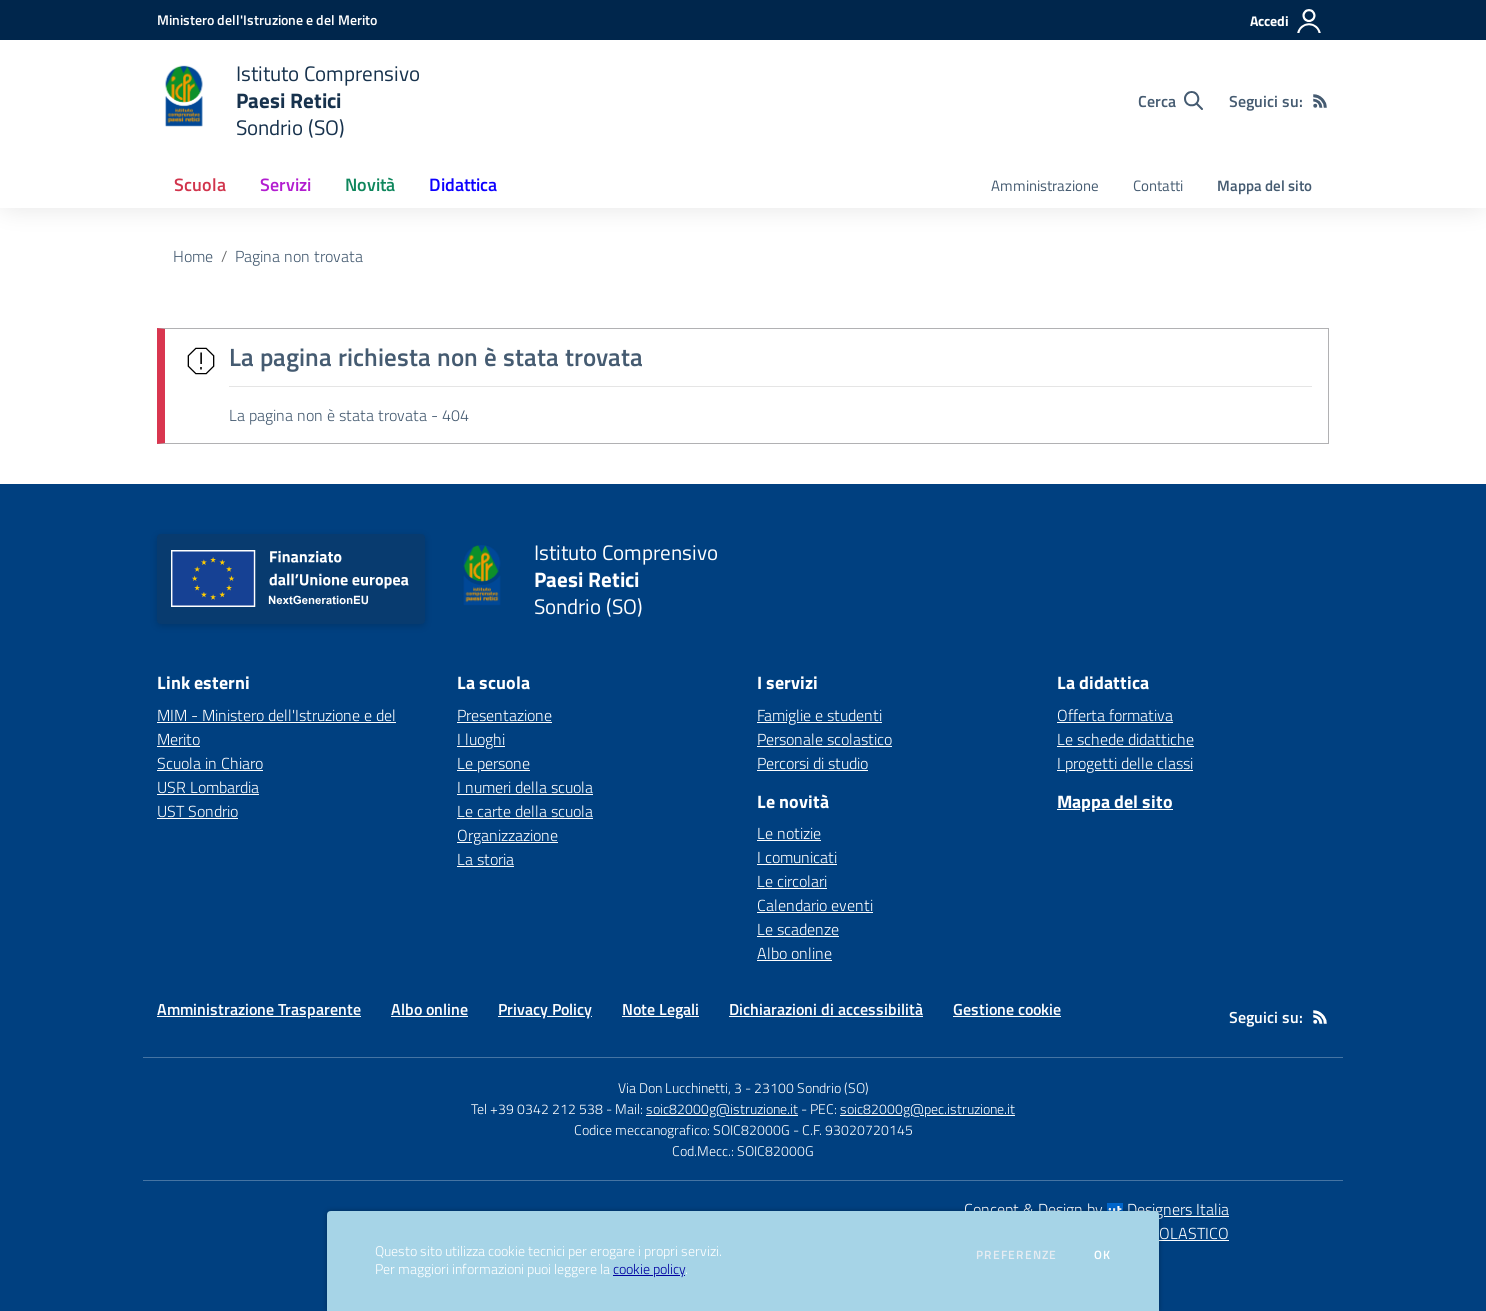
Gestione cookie (1007, 1009)
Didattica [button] (463, 184)
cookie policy (649, 1269)
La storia (485, 859)
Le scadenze (798, 929)
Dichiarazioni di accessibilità (826, 1009)
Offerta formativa (1115, 715)
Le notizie (789, 833)
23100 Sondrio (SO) (811, 1087)
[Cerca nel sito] (1170, 101)
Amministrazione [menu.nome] (1045, 185)
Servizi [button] (285, 184)
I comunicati (797, 857)
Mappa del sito (1264, 185)
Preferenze (1016, 1255)
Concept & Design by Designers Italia (1096, 1209)
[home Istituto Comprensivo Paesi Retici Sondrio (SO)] (288, 100)
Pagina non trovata (299, 256)
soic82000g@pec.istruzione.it (927, 1108)
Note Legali (660, 1009)
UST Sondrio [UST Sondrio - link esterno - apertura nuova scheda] (197, 811)
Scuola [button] (200, 184)
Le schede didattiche (1125, 739)
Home (193, 256)
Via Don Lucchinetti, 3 (680, 1087)
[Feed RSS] (1320, 101)
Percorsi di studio (812, 763)
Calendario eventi (815, 905)
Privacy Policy (545, 1009)
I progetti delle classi (1125, 763)
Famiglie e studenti (819, 715)
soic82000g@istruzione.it (722, 1108)
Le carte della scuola (525, 811)
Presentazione (504, 715)
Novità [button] (370, 184)
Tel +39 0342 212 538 (537, 1108)
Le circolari (792, 881)
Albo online (794, 953)
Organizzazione (507, 835)
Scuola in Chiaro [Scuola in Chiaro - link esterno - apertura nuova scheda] (210, 763)
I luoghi (481, 739)
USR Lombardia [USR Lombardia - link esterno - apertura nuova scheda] (208, 787)
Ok (1103, 1255)
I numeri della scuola (525, 787)
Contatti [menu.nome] (1158, 185)
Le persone (493, 763)
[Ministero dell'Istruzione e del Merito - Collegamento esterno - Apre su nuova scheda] (267, 19)
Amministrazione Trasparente (259, 1009)
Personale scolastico (824, 739)
